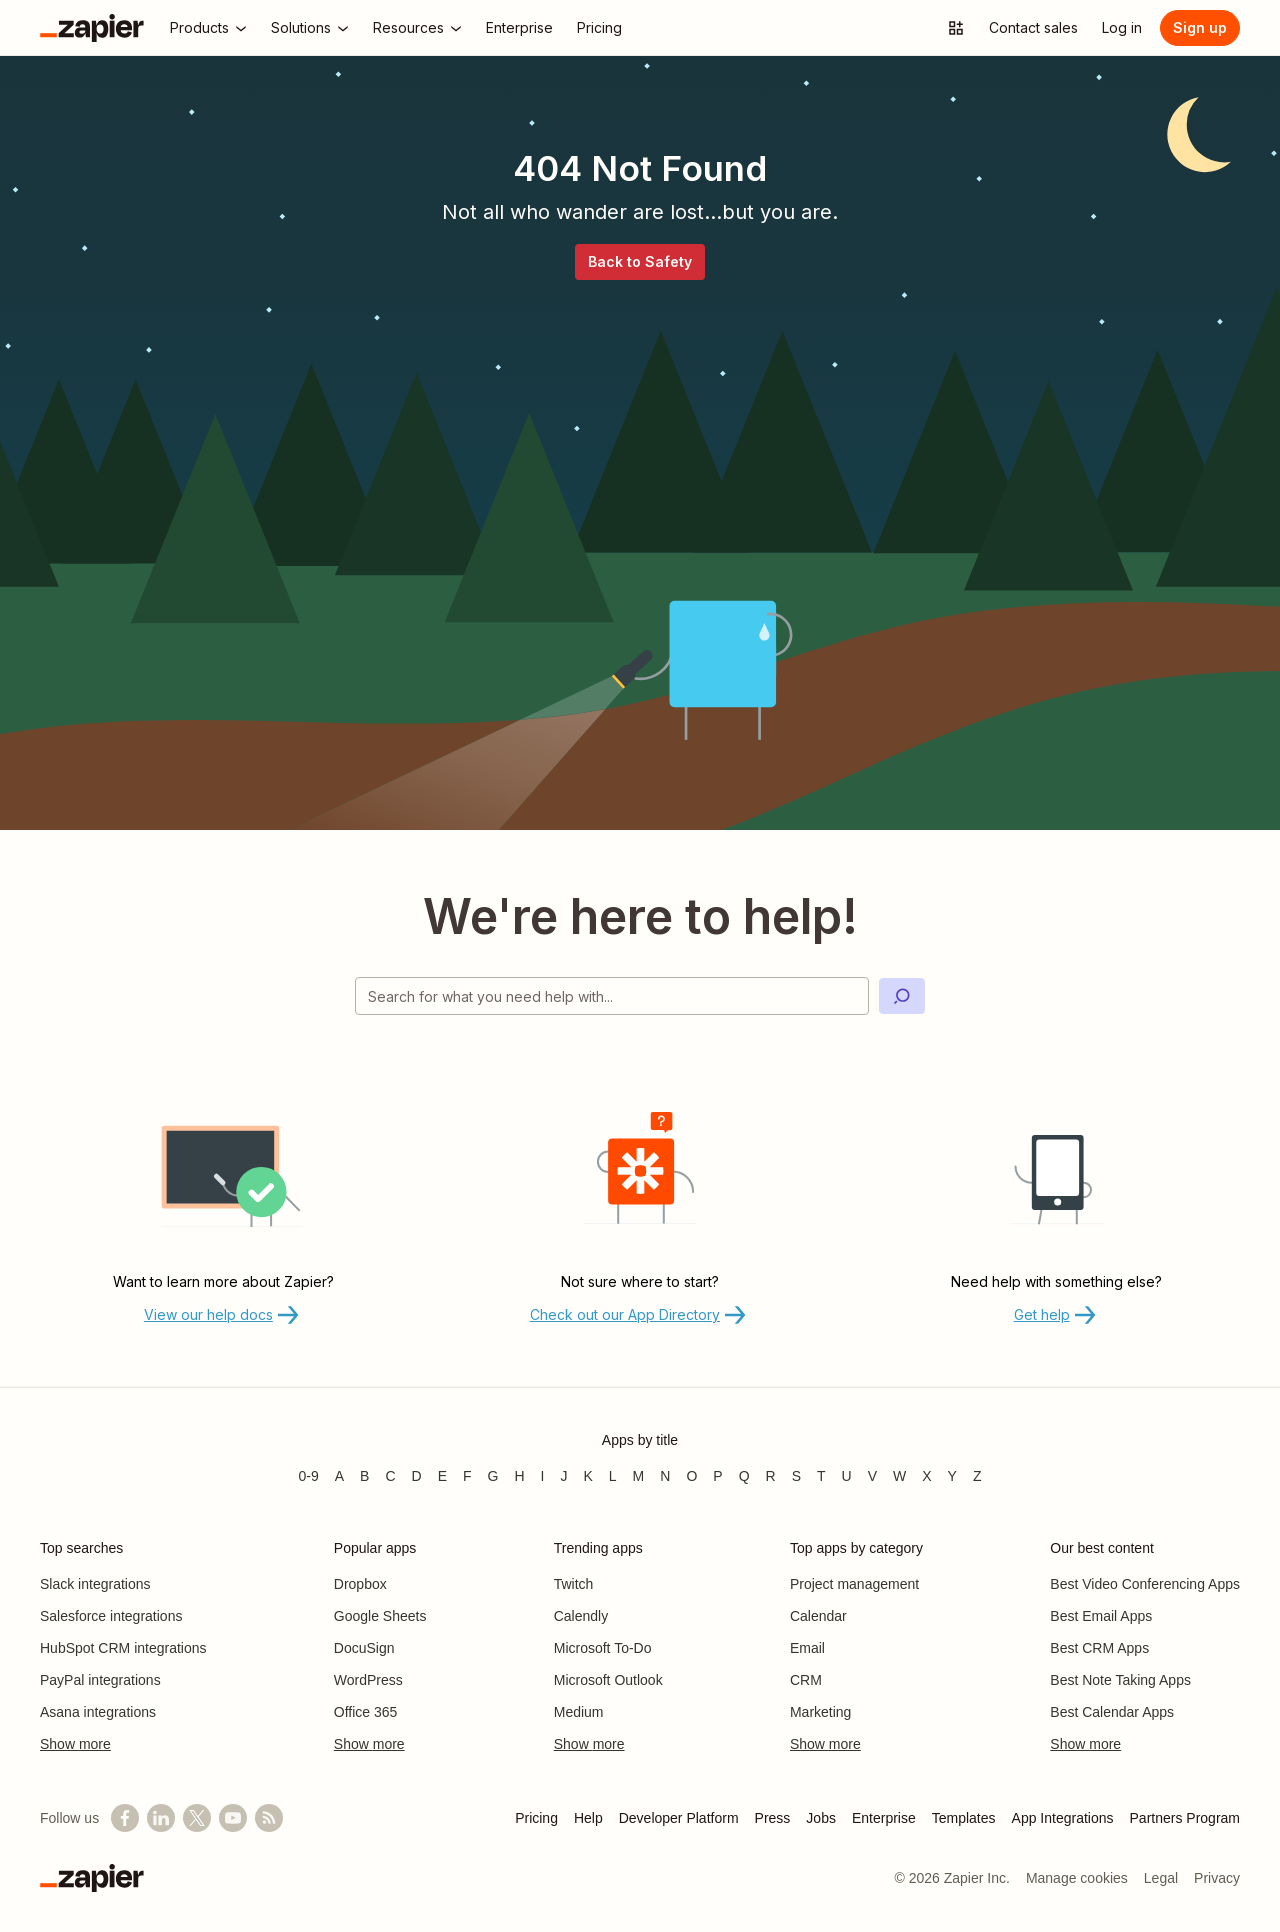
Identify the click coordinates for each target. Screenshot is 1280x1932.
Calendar (818, 1616)
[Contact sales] (1033, 28)
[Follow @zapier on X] (197, 1818)
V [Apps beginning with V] (872, 1476)
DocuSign (364, 1648)
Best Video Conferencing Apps (1145, 1584)
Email (807, 1648)
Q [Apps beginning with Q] (744, 1476)
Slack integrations (95, 1584)
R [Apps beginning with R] (771, 1476)
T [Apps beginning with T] (821, 1476)
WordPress (368, 1680)
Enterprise (884, 1818)
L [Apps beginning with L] (613, 1476)
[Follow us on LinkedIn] (161, 1818)
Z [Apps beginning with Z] (977, 1476)
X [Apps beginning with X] (926, 1476)
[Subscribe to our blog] (269, 1818)
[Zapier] (92, 28)
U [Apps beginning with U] (847, 1476)
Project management (854, 1584)
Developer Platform (679, 1818)
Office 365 (366, 1712)
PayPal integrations (100, 1680)
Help (588, 1818)
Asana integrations (98, 1712)
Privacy (1217, 1878)
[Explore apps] (956, 28)
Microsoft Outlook (608, 1680)
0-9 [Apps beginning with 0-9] (308, 1476)
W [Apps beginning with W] (899, 1476)
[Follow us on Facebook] (125, 1818)
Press (773, 1818)
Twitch (574, 1584)
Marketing (820, 1712)
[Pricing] (599, 28)
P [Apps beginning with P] (717, 1476)
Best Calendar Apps (1112, 1712)
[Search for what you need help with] (612, 996)
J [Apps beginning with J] (563, 1476)
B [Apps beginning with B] (364, 1476)
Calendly (581, 1616)
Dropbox (360, 1584)
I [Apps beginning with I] (543, 1476)
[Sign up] (1200, 28)
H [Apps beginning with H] (519, 1476)
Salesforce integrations (111, 1616)
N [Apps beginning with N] (665, 1476)
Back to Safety (640, 261)
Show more (75, 1744)
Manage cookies (1077, 1878)
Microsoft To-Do (603, 1648)
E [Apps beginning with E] (442, 1476)
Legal (1161, 1878)
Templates (964, 1818)
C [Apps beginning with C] (390, 1476)
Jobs (821, 1818)
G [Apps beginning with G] (493, 1476)
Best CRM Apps (1099, 1648)
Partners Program (1185, 1818)
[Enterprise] (519, 28)
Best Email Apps (1101, 1616)
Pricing (536, 1818)
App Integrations (1063, 1818)
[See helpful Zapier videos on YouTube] (233, 1818)
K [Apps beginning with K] (587, 1476)
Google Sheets (380, 1616)
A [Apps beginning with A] (339, 1476)
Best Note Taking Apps (1120, 1680)
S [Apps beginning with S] (796, 1476)
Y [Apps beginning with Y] (952, 1476)
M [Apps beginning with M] (639, 1476)
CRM (806, 1680)
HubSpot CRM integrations (123, 1648)
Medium (579, 1712)
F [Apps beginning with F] (467, 1476)
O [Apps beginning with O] (691, 1476)
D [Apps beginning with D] (417, 1476)
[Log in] (1122, 28)
